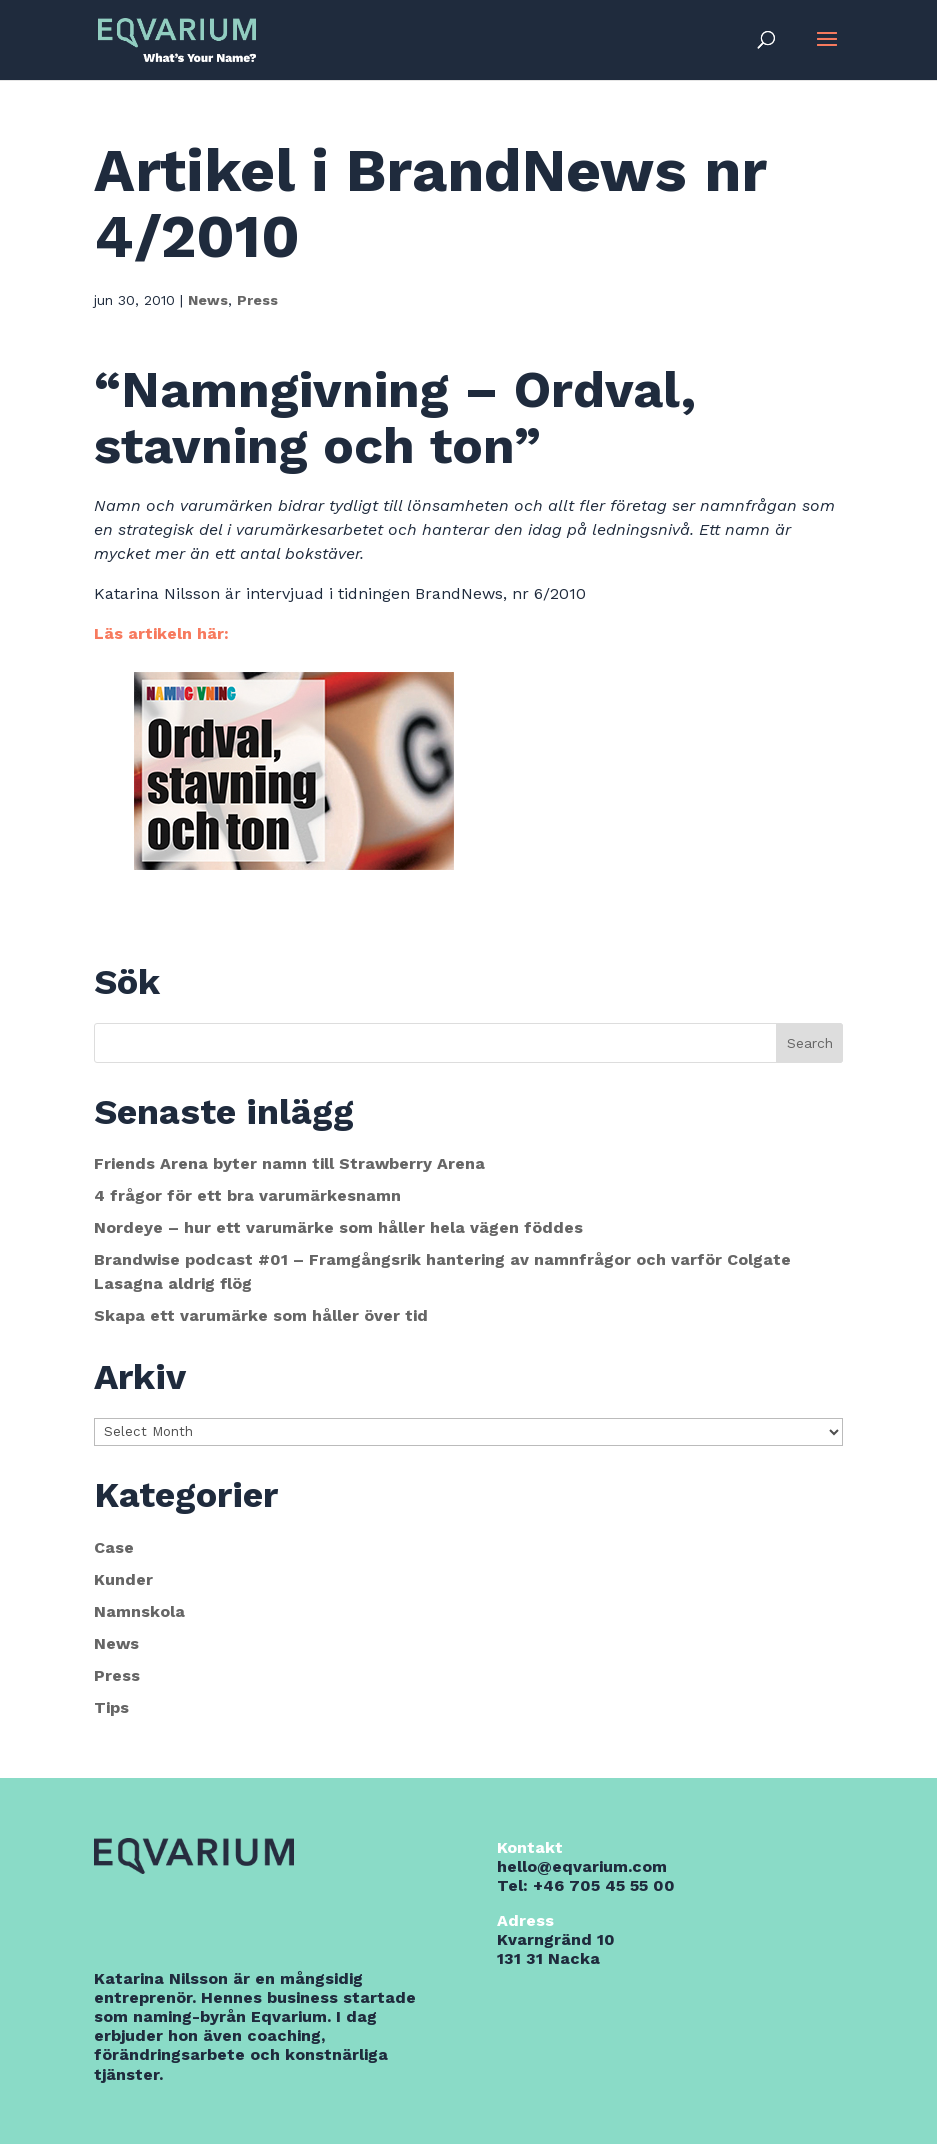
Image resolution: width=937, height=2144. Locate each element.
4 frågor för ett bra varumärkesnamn (247, 1195)
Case (114, 1547)
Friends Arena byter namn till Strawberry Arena (289, 1163)
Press (257, 300)
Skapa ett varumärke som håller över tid (261, 1315)
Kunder (123, 1579)
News (208, 300)
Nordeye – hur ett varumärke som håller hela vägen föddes (338, 1227)
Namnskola (139, 1611)
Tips (111, 1707)
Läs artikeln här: (161, 633)
